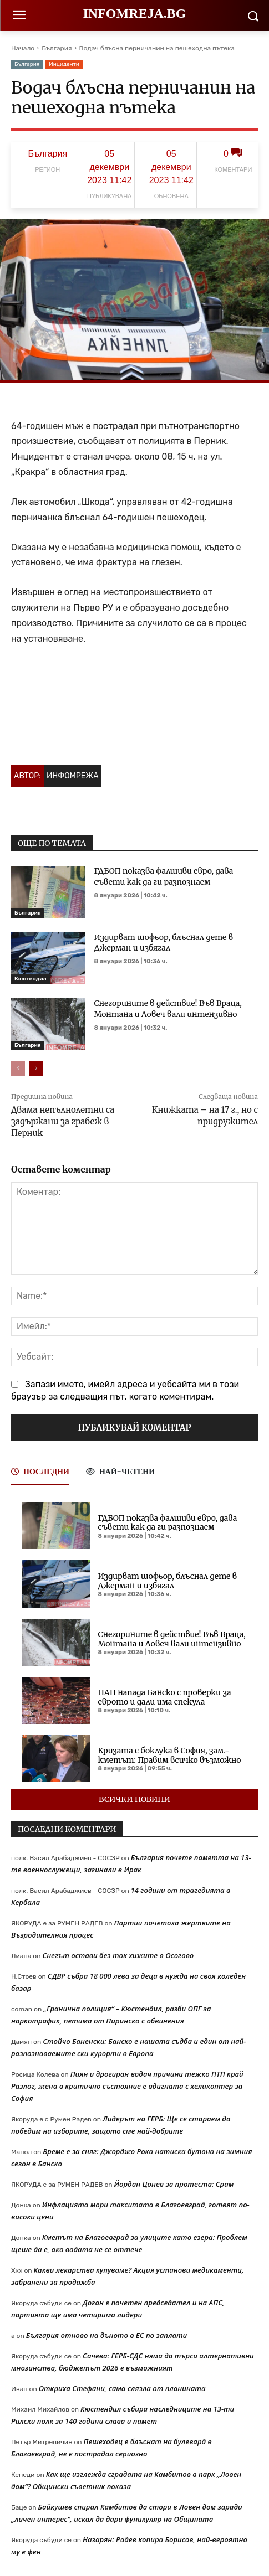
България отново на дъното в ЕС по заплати (106, 2335)
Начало (22, 48)
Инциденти (64, 64)
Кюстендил (30, 978)
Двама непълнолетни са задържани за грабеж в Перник (62, 1121)
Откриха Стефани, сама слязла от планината (122, 2388)
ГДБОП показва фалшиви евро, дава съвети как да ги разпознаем (167, 1522)
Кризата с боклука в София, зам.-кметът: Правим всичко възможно (169, 1755)
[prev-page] (18, 1068)
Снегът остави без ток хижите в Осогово (118, 1955)
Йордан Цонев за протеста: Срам (174, 2184)
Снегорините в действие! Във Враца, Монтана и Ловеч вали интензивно (168, 1008)
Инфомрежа (73, 776)
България (57, 48)
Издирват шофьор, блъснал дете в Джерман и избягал (164, 942)
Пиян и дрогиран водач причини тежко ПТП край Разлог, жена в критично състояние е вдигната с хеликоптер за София (127, 2086)
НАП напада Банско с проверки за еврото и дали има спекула (164, 1697)
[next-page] (36, 1068)
